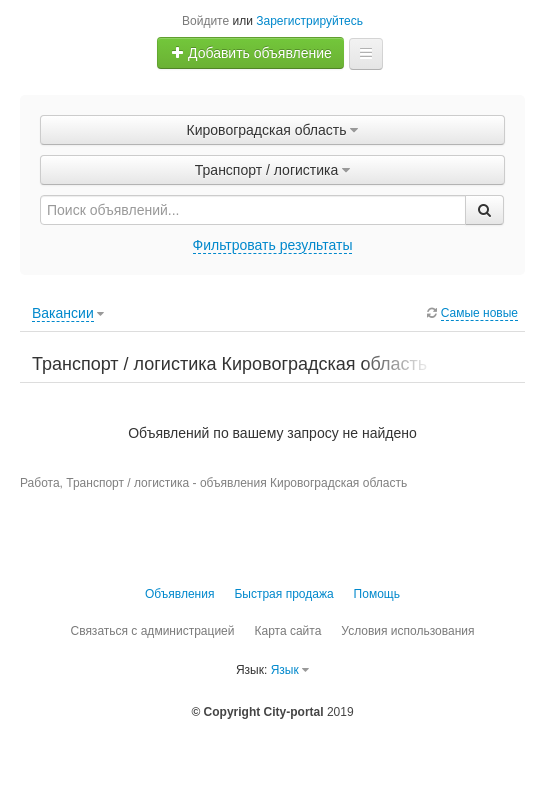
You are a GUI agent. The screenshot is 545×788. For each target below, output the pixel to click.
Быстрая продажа (283, 594)
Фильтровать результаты (273, 245)
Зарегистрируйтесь (309, 21)
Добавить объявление (251, 53)
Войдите (205, 21)
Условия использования (407, 631)
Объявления (179, 594)
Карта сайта (287, 631)
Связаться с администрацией (152, 631)
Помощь (377, 594)
